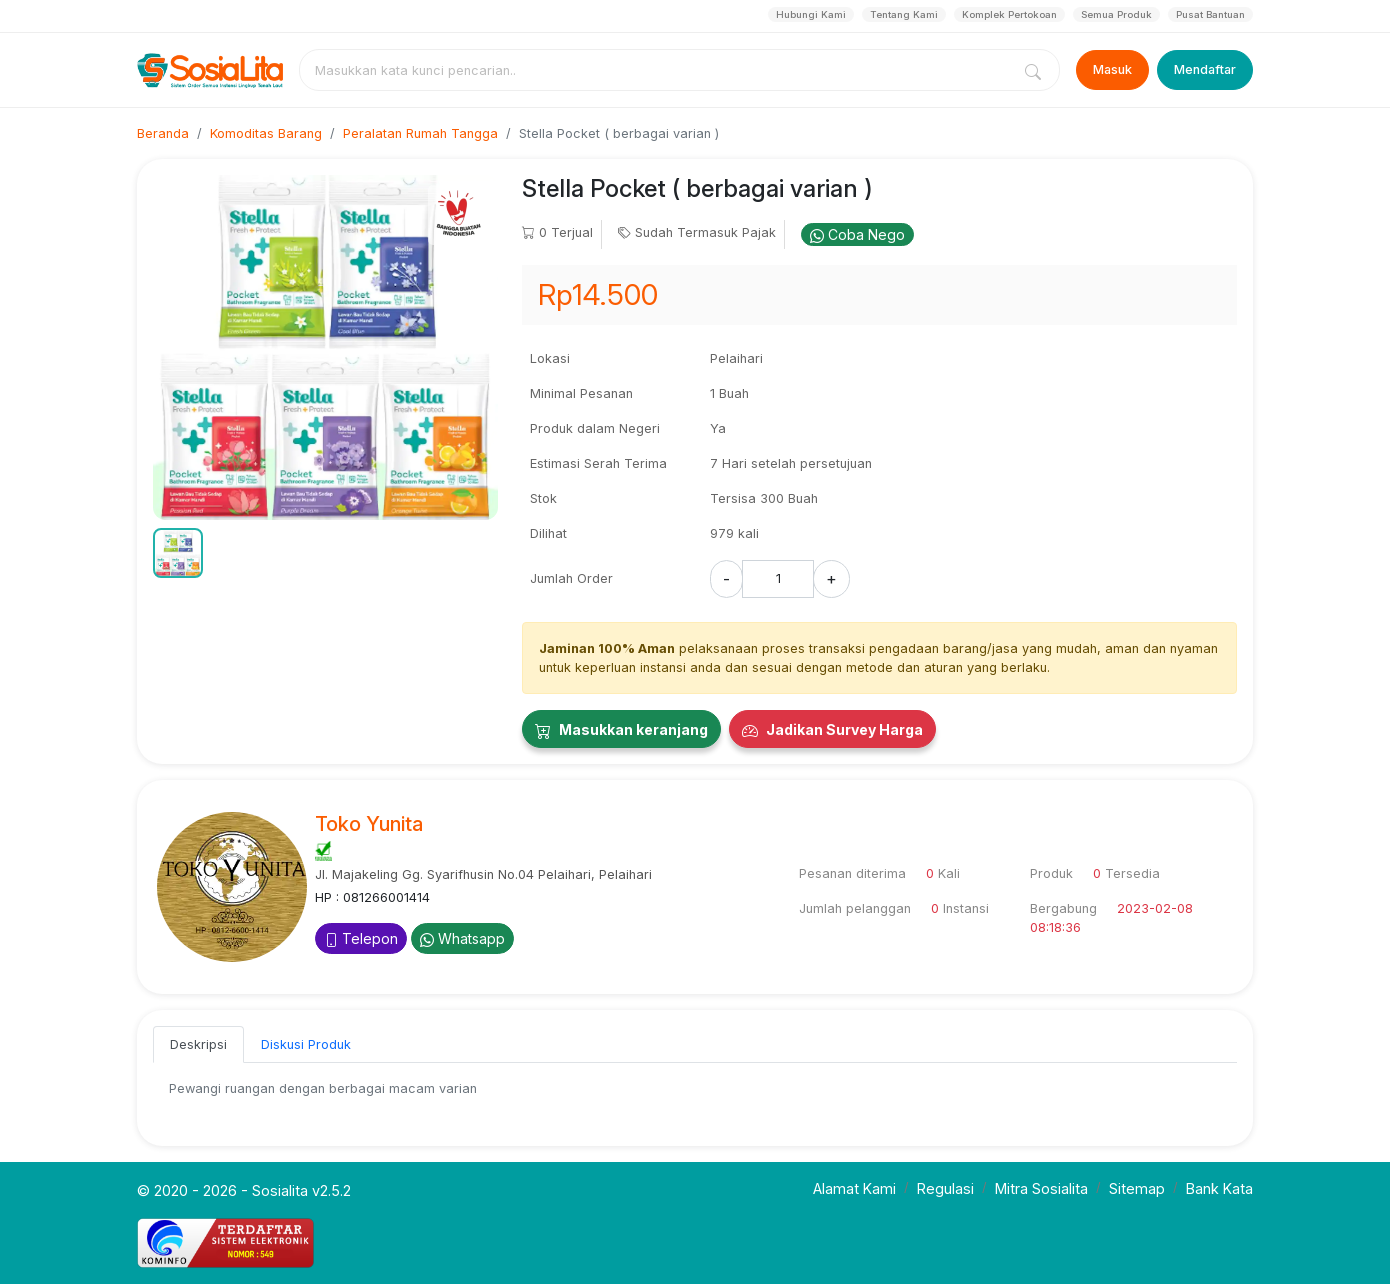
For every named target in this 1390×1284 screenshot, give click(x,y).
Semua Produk (1116, 14)
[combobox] (659, 70)
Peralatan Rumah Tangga (420, 133)
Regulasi (945, 1188)
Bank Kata (1219, 1188)
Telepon (361, 938)
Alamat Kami (854, 1188)
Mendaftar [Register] (1205, 69)
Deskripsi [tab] (198, 1044)
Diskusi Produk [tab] (306, 1044)
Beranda (163, 133)
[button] (178, 553)
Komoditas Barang (266, 133)
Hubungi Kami (811, 14)
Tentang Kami (904, 14)
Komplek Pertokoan (1009, 14)
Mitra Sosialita (1041, 1188)
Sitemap (1137, 1188)
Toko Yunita (369, 824)
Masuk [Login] (1112, 69)
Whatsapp (462, 938)
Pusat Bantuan (1210, 14)
